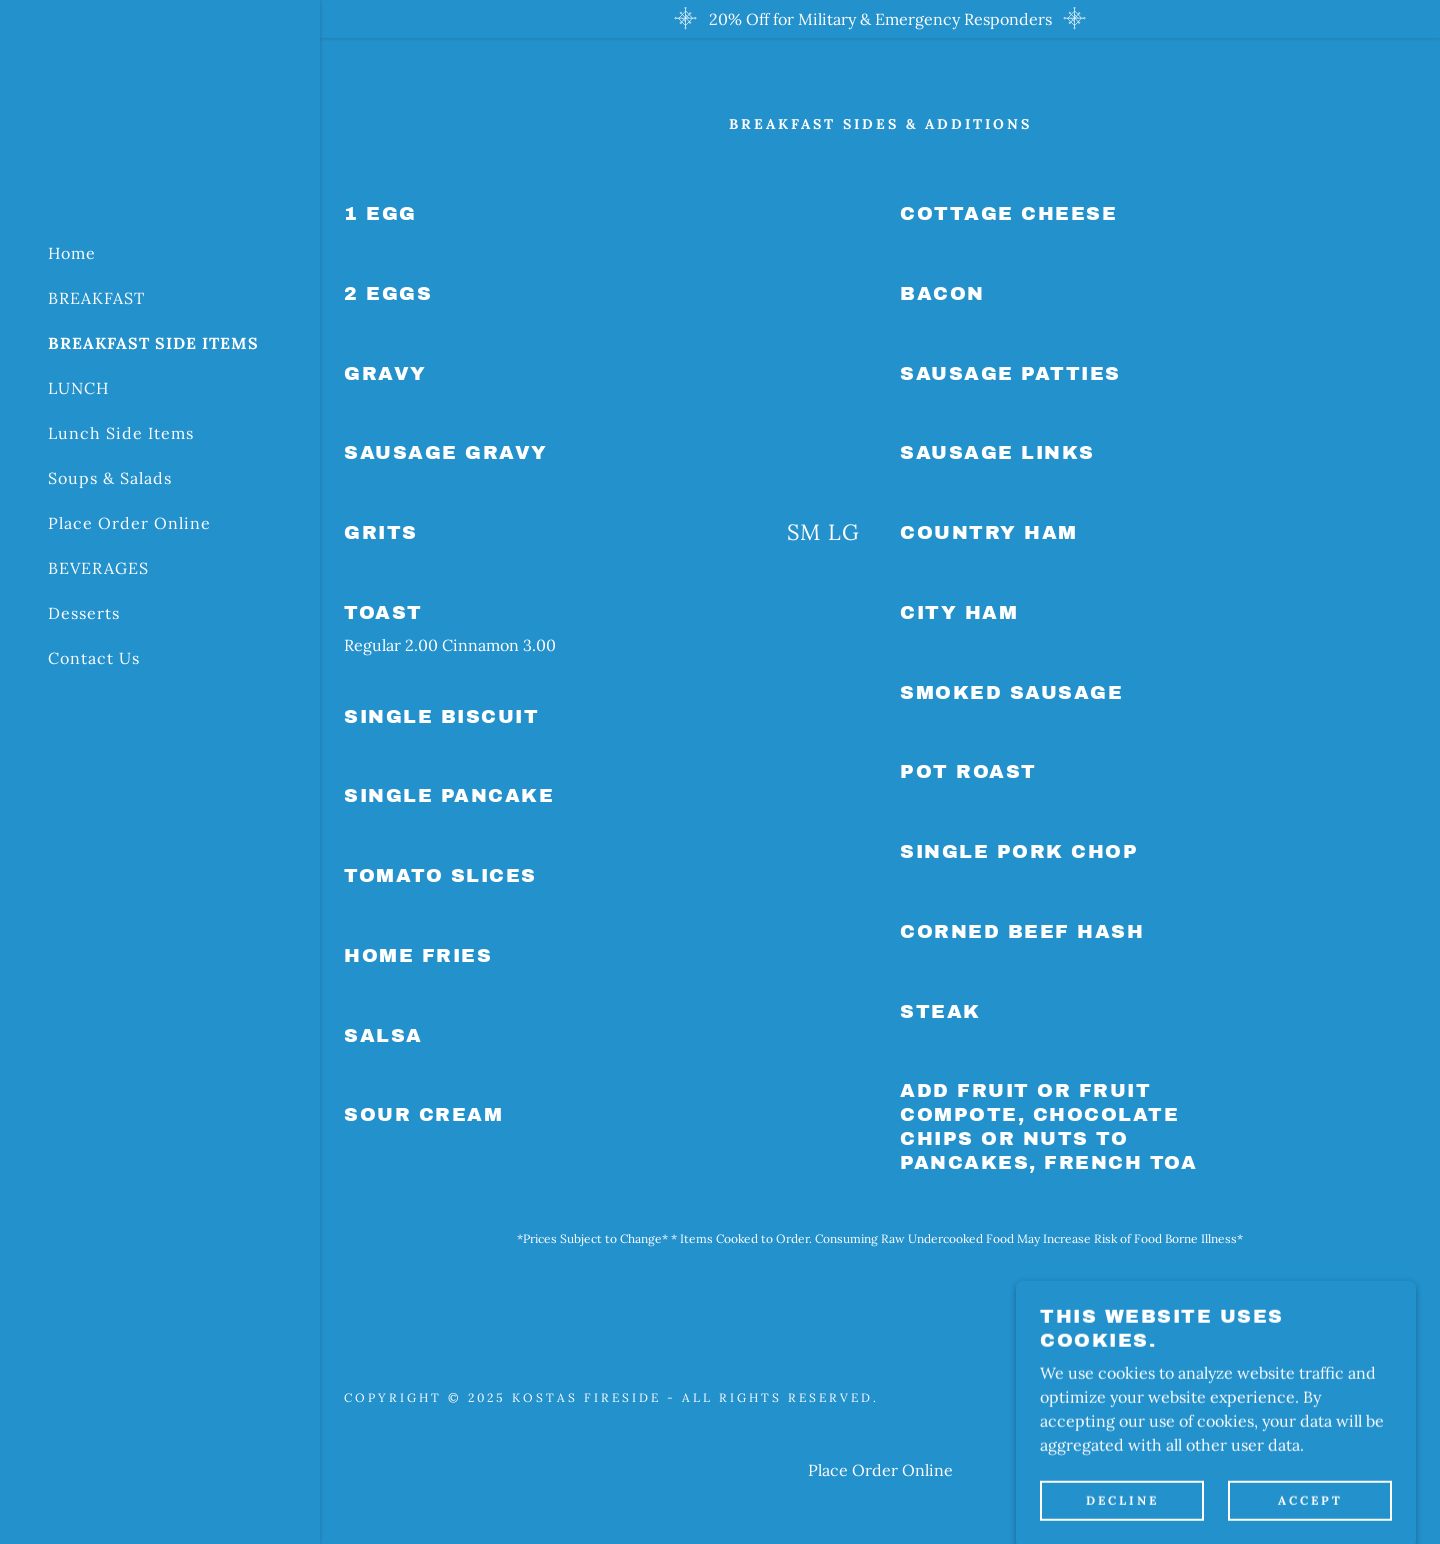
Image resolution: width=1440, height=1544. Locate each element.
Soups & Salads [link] (110, 478)
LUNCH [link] (78, 388)
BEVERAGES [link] (98, 568)
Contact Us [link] (94, 658)
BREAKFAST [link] (96, 298)
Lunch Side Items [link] (121, 433)
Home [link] (72, 253)
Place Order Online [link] (129, 523)
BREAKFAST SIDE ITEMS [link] (153, 343)
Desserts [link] (84, 613)
